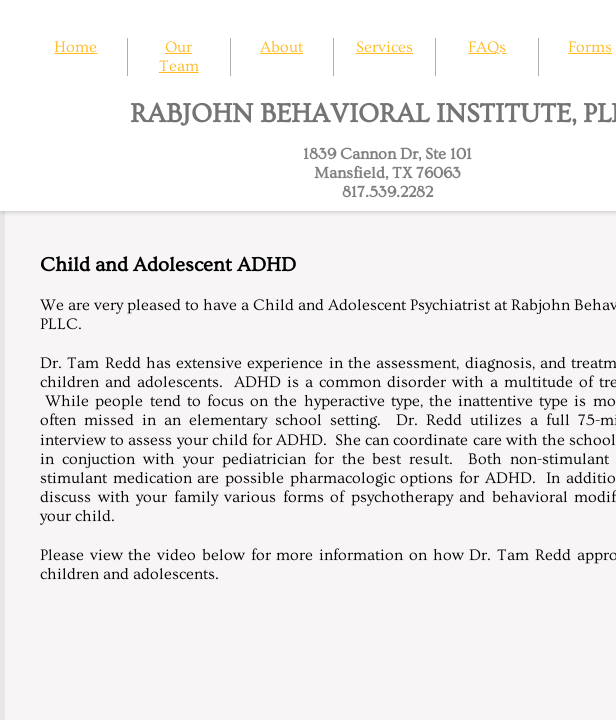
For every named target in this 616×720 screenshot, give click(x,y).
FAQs (487, 47)
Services (384, 47)
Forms (590, 47)
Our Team (179, 56)
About (281, 47)
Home (75, 47)
